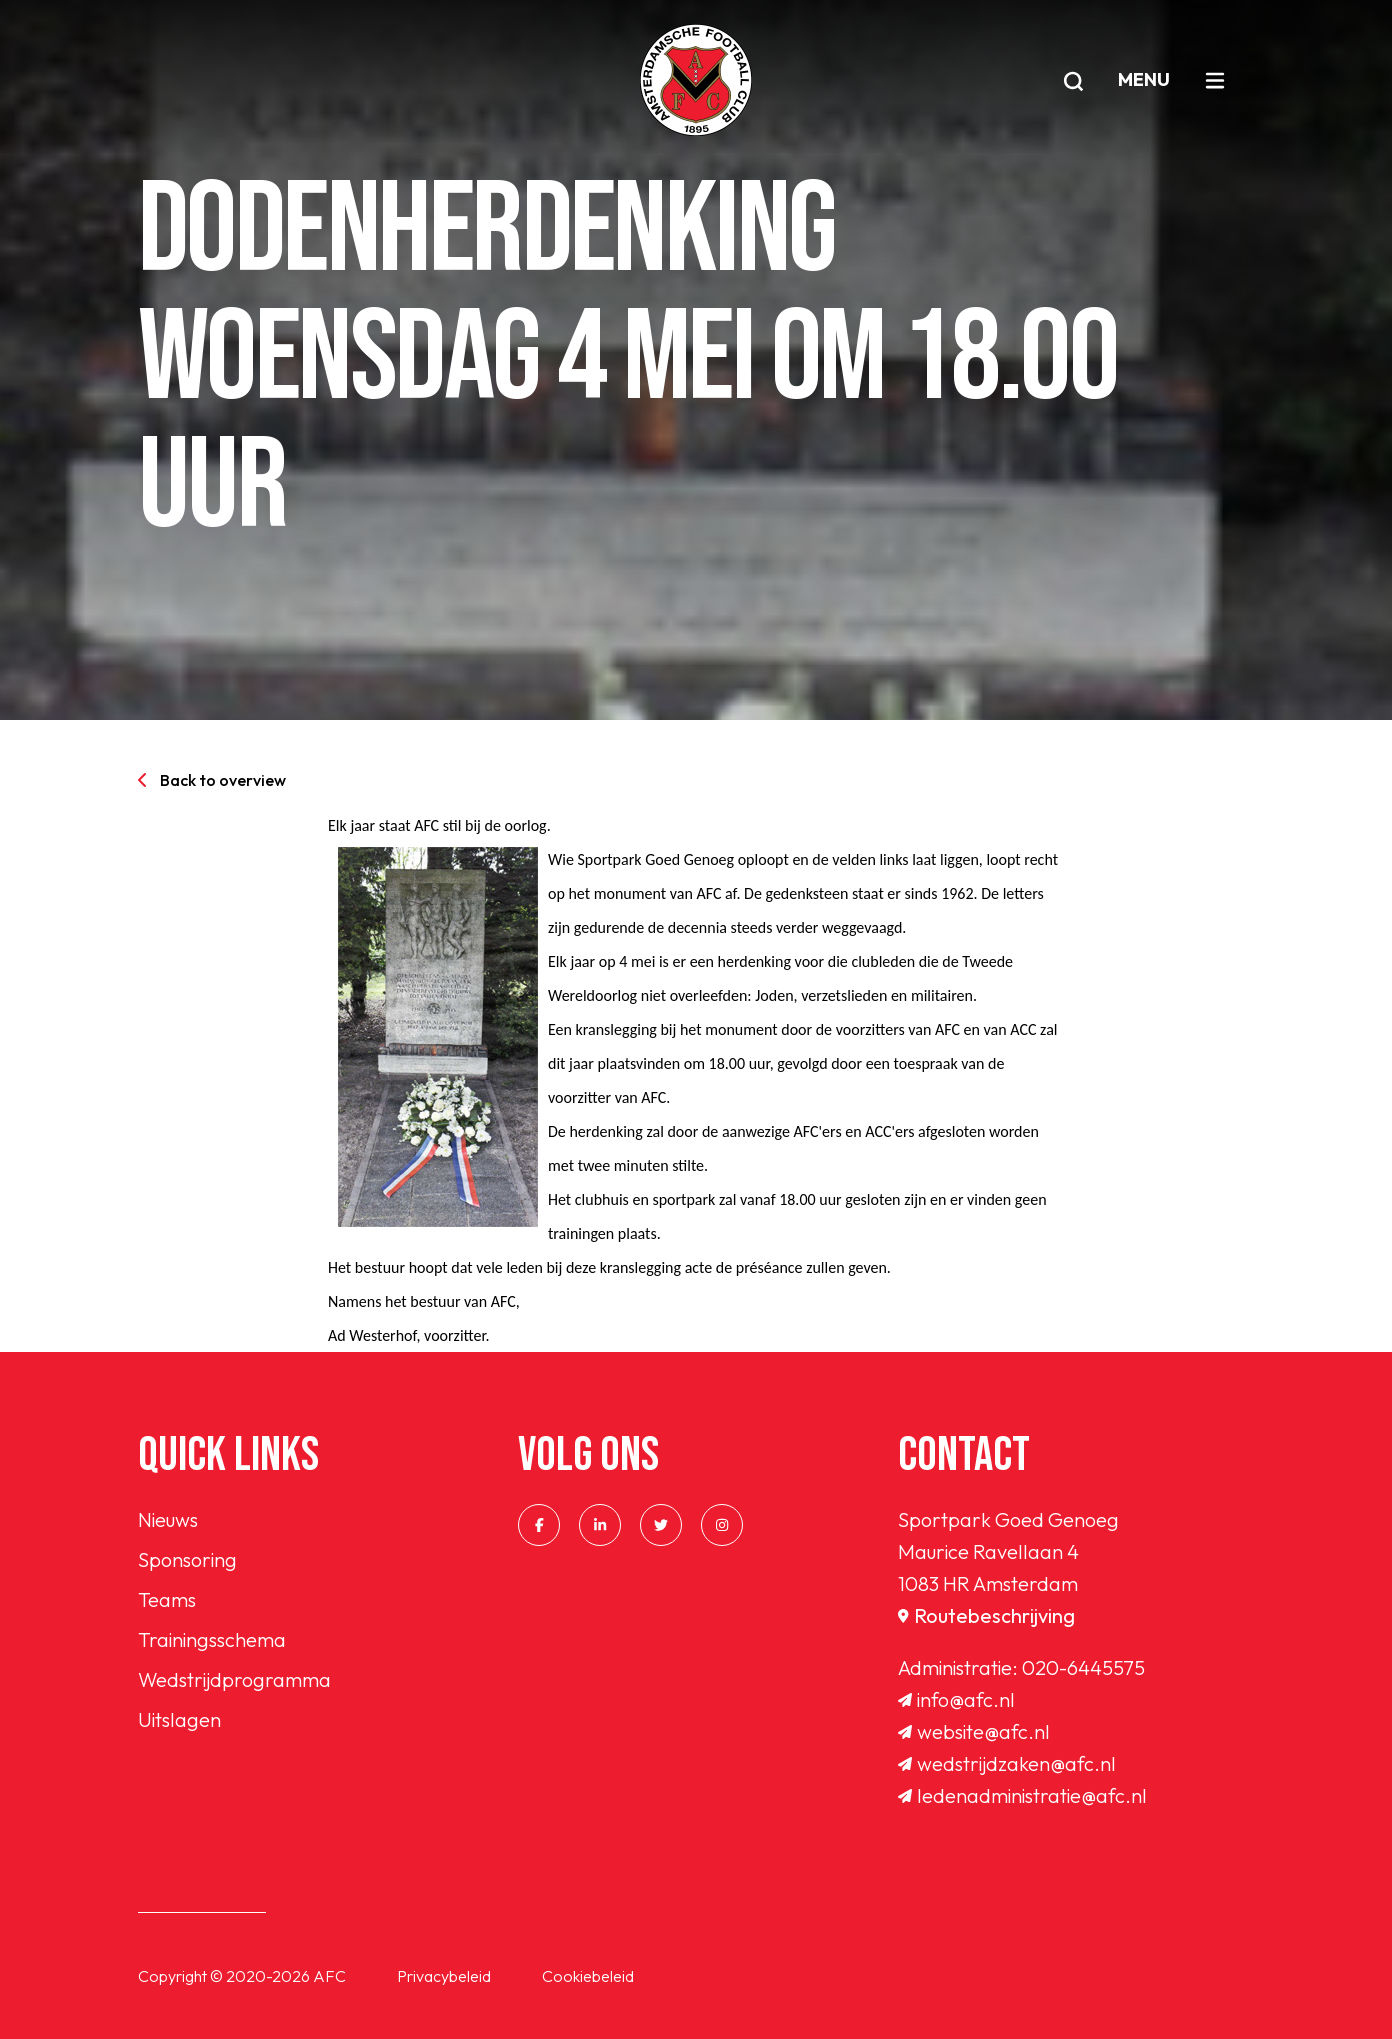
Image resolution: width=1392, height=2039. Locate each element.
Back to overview (212, 780)
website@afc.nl (974, 1731)
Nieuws (168, 1519)
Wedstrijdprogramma (234, 1679)
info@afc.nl (956, 1699)
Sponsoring (187, 1559)
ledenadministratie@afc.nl (1022, 1795)
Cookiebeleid (588, 1976)
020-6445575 (1083, 1667)
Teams (167, 1599)
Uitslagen (179, 1719)
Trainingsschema (212, 1639)
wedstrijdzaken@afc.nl (1007, 1763)
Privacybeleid (444, 1976)
